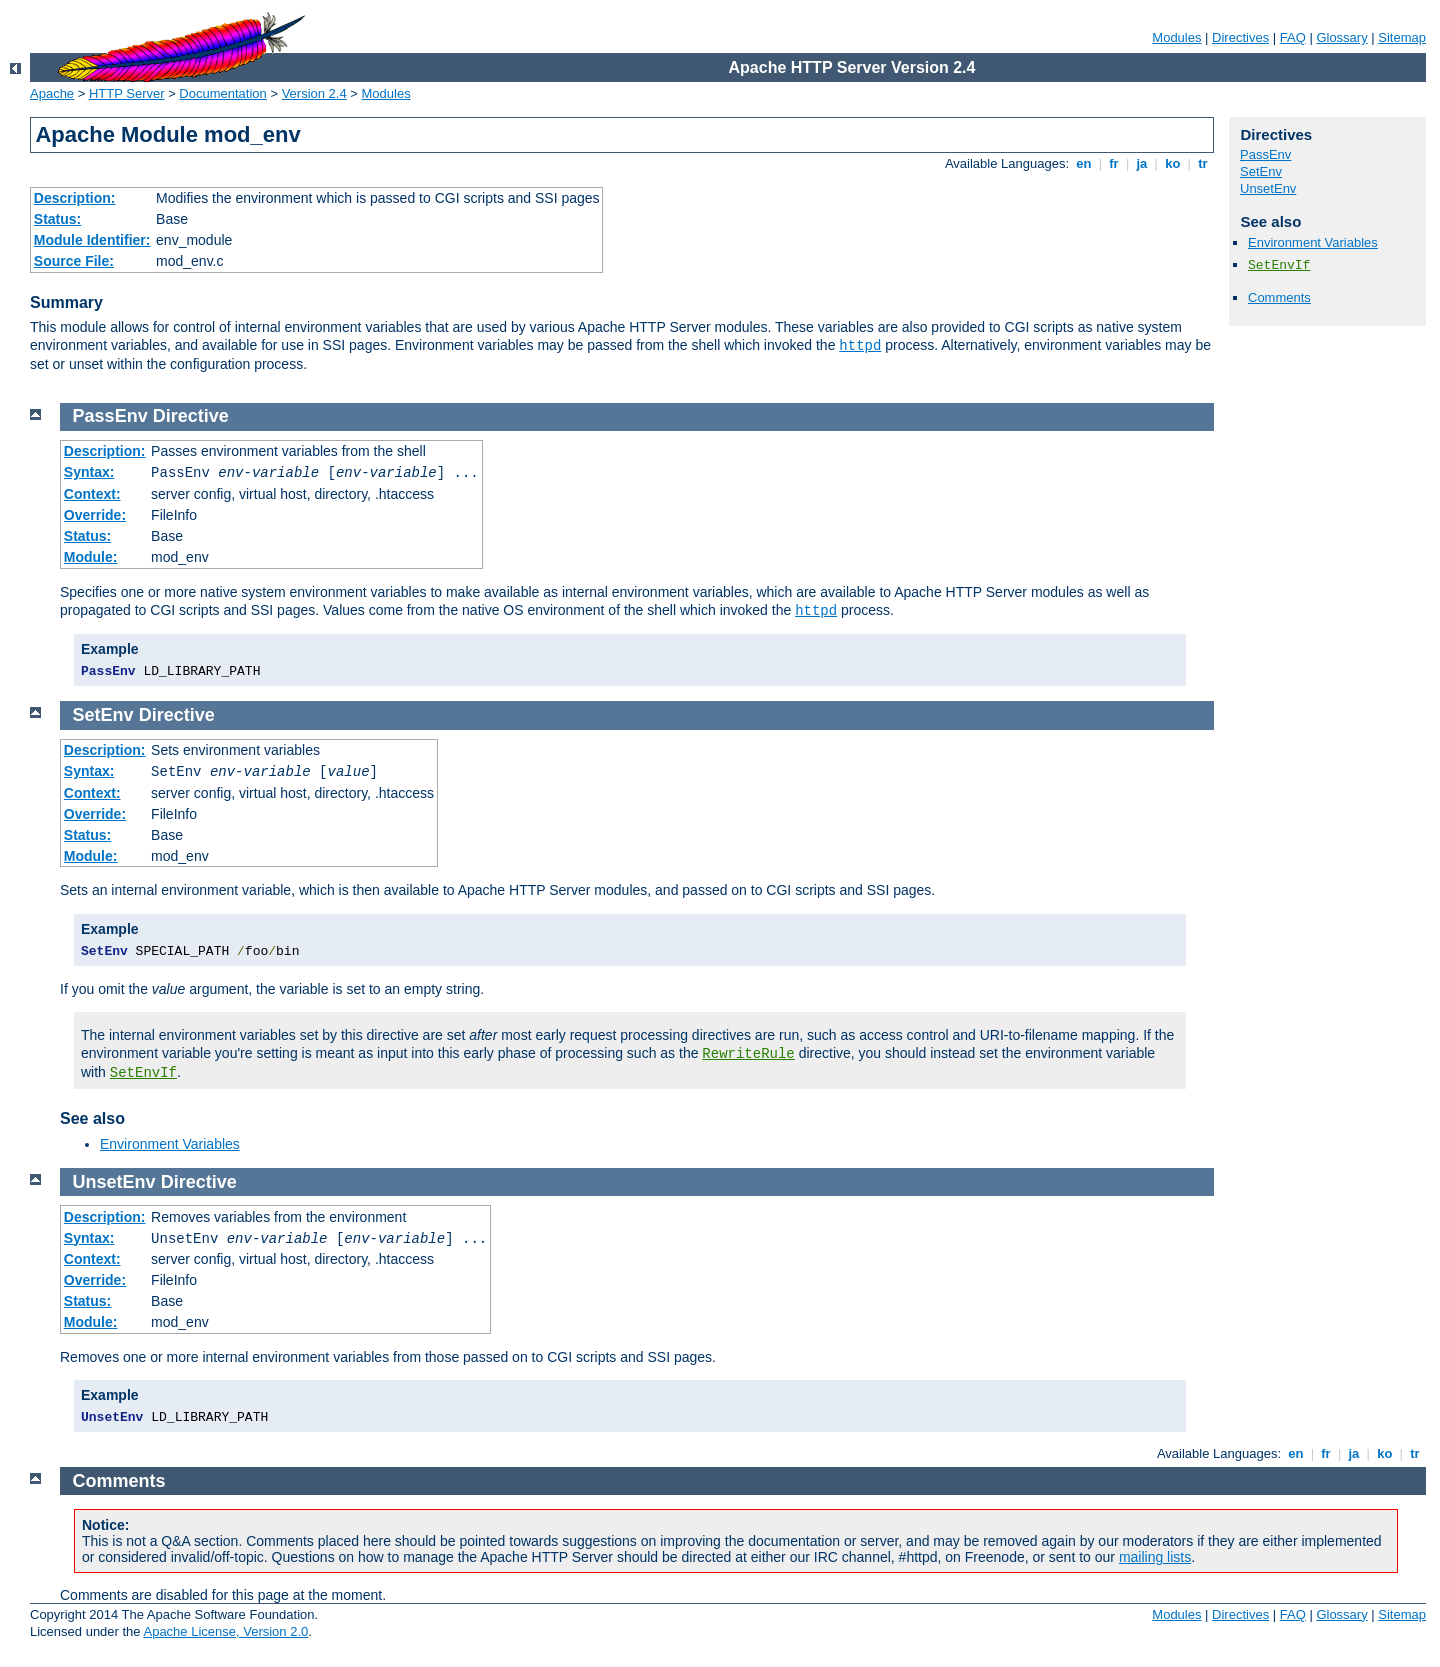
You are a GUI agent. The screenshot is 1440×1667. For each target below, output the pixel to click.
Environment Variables (1313, 242)
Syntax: (89, 472)
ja (1142, 163)
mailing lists (1155, 1557)
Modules (1176, 37)
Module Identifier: (92, 240)
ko (1173, 163)
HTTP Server (127, 93)
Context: (92, 494)
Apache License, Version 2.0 (225, 1631)
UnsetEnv (1268, 188)
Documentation (222, 93)
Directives (1240, 37)
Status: (57, 219)
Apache (52, 93)
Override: (95, 515)
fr (1114, 163)
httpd (860, 346)
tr (1203, 163)
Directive (191, 416)
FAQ (1293, 37)
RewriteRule (748, 1054)
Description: (75, 198)
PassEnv (1265, 154)
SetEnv (1261, 171)
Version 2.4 (314, 93)
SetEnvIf (1279, 265)
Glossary (1341, 37)
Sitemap (1402, 37)
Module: (91, 557)
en (1084, 163)
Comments (1279, 297)
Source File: (74, 261)
